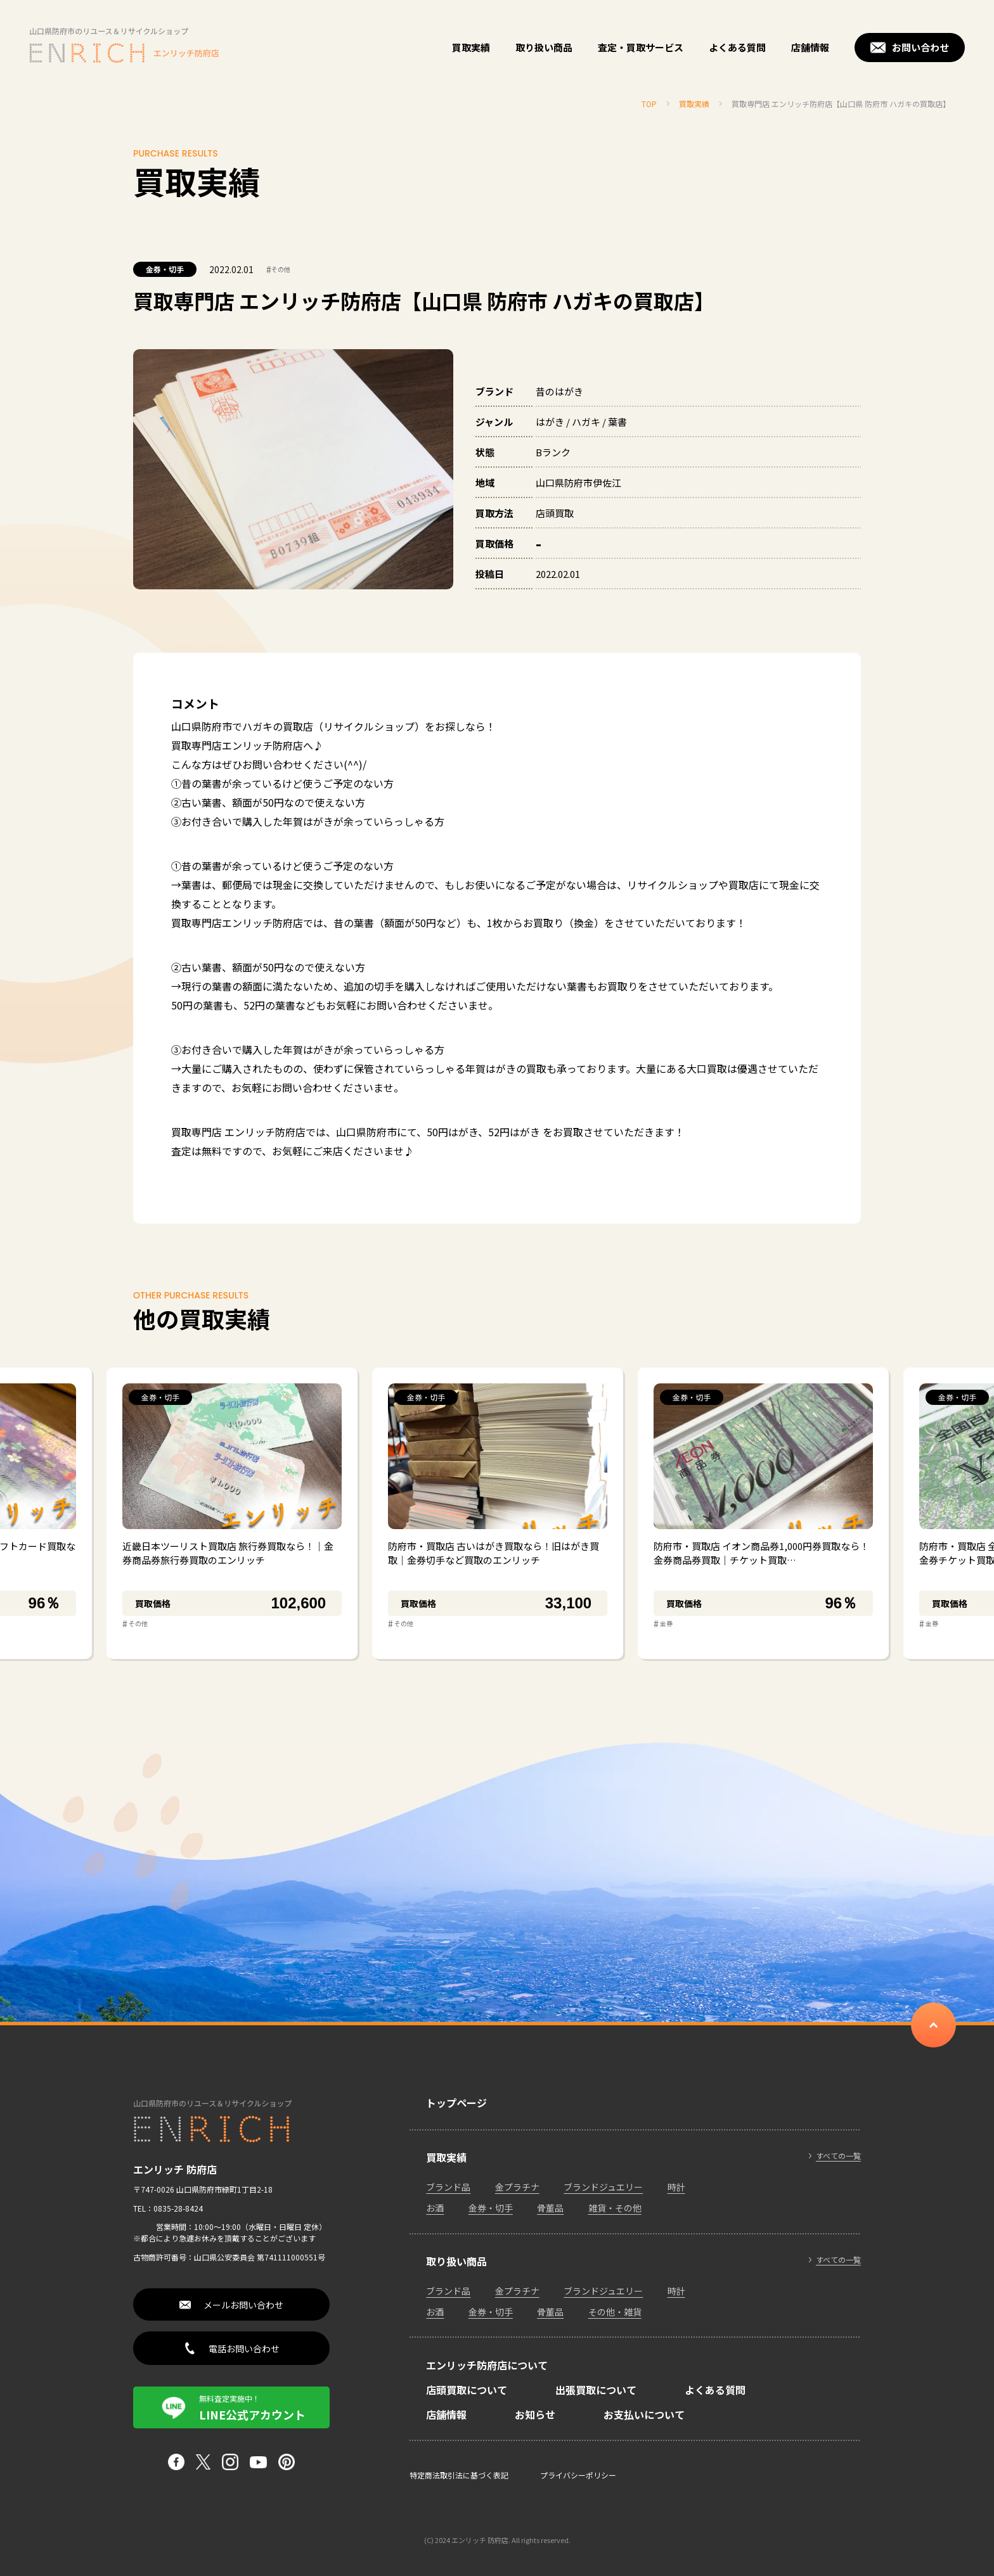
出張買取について (595, 2390)
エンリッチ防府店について (487, 2365)
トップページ (456, 2103)
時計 (676, 2187)
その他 (278, 269)
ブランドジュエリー (603, 2187)
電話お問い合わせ (244, 2348)
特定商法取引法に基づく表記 (459, 2475)
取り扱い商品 (543, 47)
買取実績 (471, 47)
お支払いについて (644, 2414)
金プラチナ (517, 2187)
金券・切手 (165, 269)
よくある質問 (737, 47)
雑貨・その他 (615, 2207)
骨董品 (550, 2207)
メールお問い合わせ (243, 2304)
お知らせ (535, 2414)
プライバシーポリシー (578, 2475)
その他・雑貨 (615, 2311)
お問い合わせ (920, 47)
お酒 (435, 2207)
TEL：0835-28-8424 (168, 2208)
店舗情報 (810, 47)
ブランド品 (448, 2187)
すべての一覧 (838, 2156)
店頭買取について (466, 2390)
